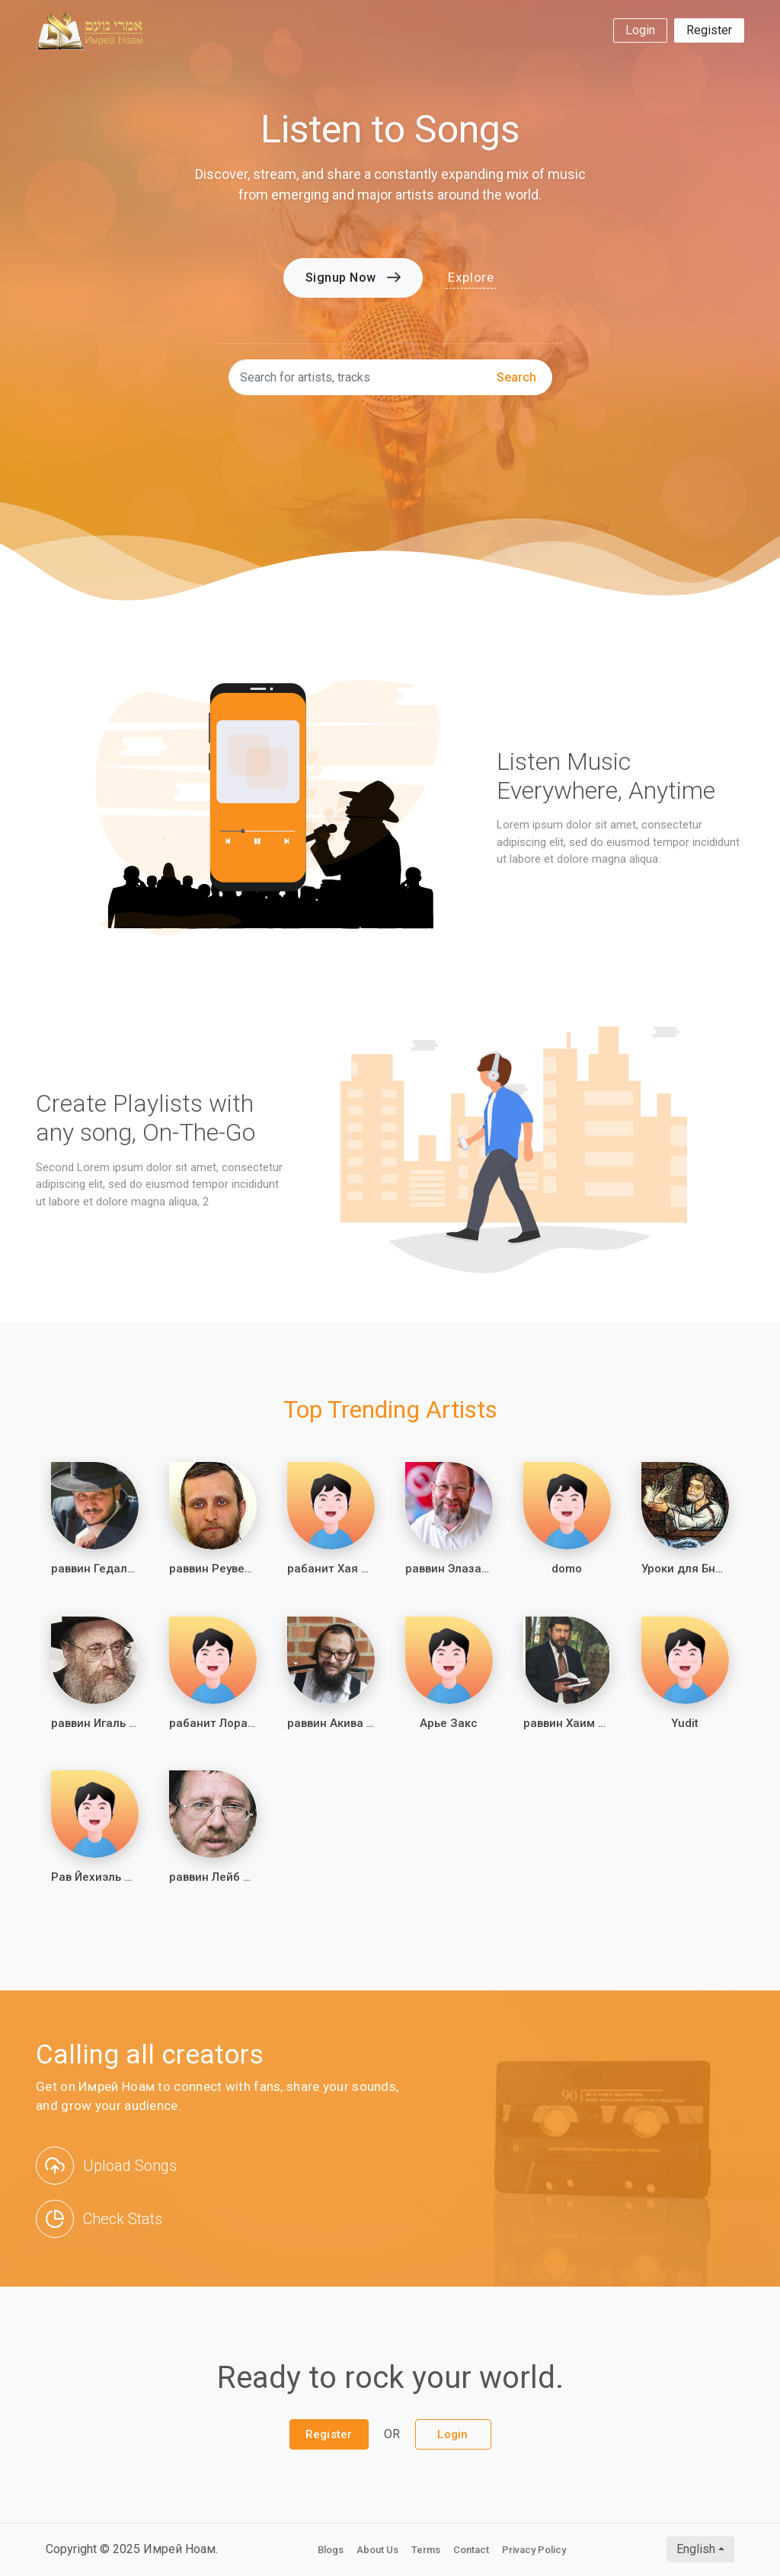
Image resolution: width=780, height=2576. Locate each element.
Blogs (331, 2549)
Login (640, 30)
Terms (425, 2549)
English (695, 2549)
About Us (377, 2549)
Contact (471, 2549)
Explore (471, 277)
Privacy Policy (534, 2549)
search (516, 377)
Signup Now (353, 277)
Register (709, 30)
